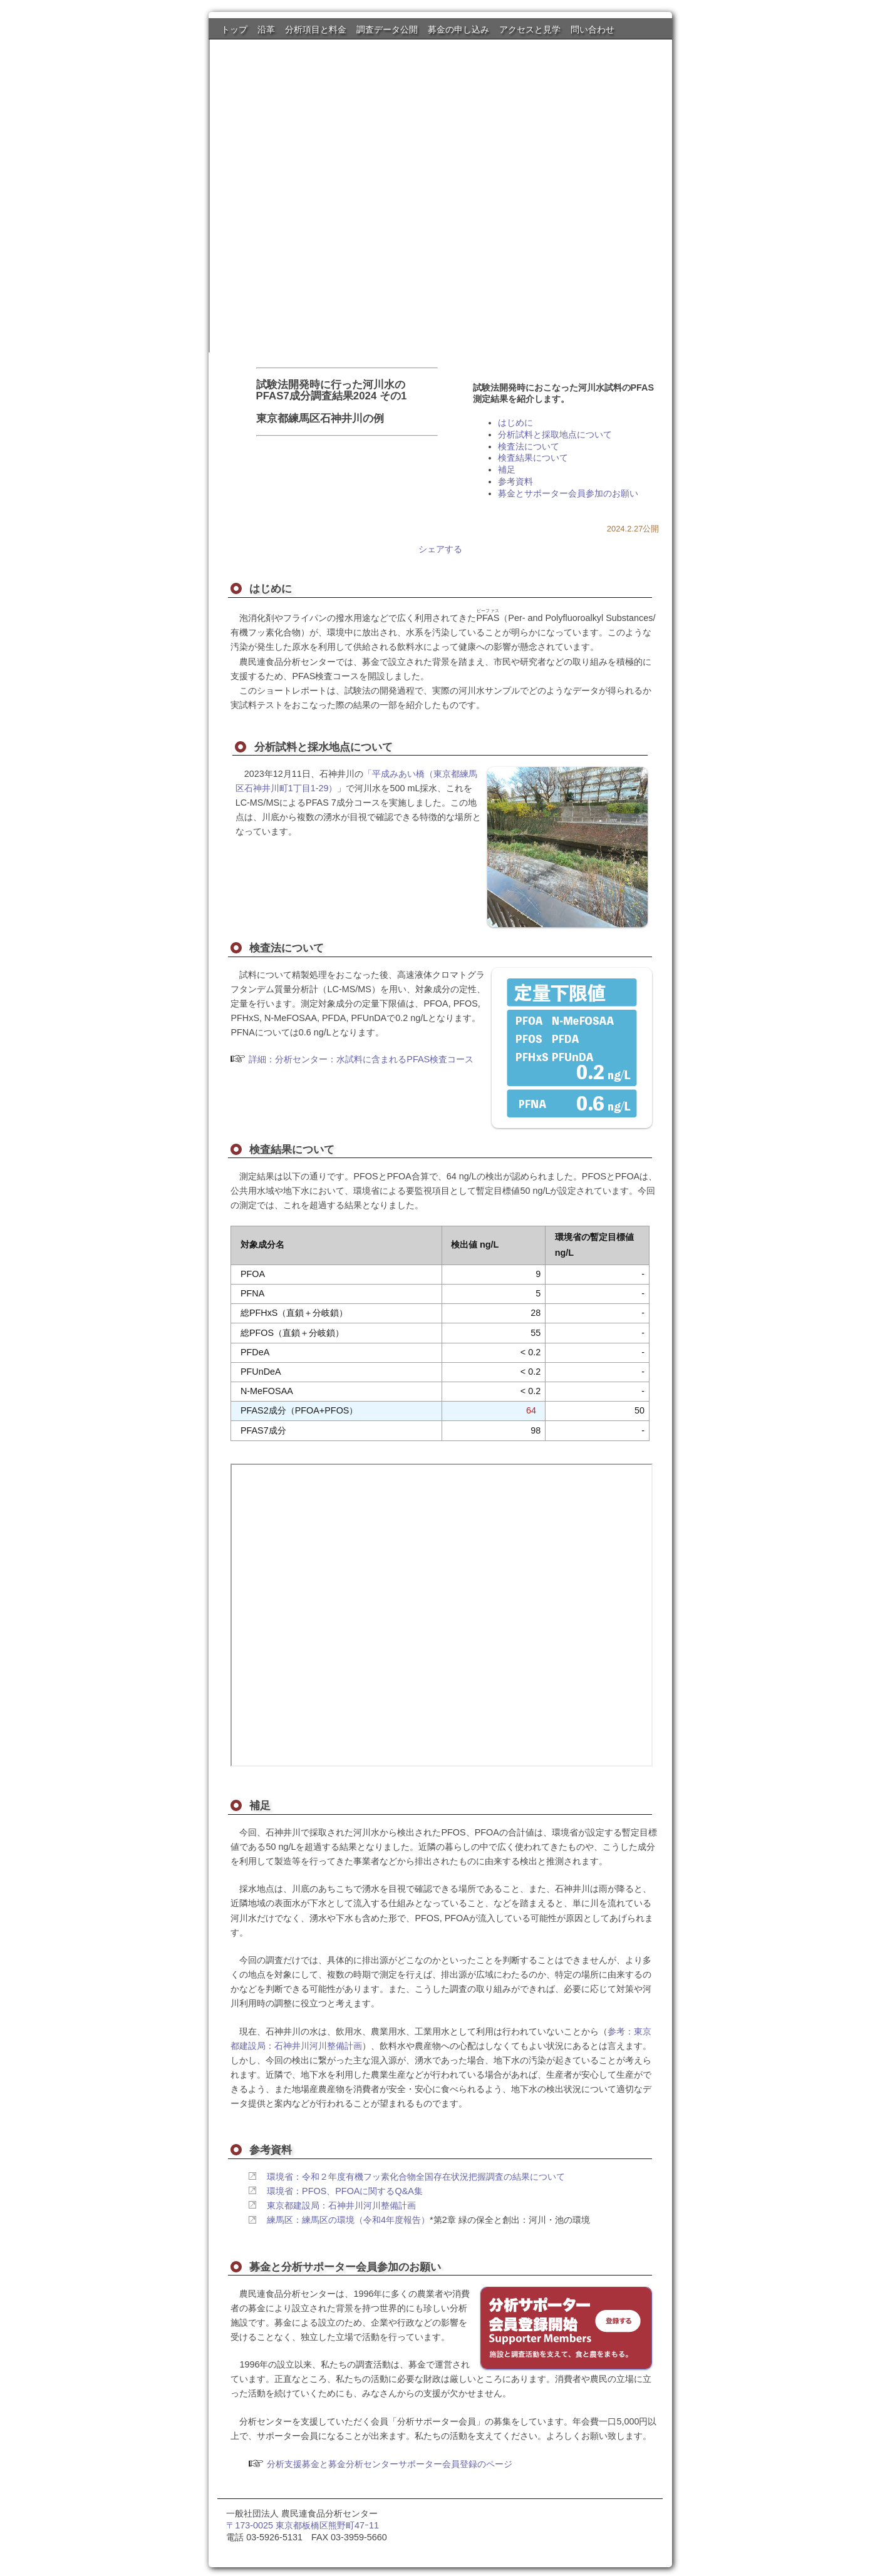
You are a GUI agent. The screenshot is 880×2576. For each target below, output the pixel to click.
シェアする (440, 549)
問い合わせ (592, 29)
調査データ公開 (387, 29)
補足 (506, 469)
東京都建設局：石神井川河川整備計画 (341, 2205)
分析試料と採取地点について (555, 434)
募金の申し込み (458, 29)
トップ (234, 29)
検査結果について (533, 458)
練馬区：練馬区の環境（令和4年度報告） (348, 2220)
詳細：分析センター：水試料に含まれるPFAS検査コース (361, 1059)
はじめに (515, 423)
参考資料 (515, 481)
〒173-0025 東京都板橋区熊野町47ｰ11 (302, 2525)
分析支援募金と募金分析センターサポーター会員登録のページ (389, 2464)
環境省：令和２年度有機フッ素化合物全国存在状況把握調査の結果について (416, 2177)
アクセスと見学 (530, 29)
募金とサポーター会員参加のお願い (568, 493)
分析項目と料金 (315, 29)
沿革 (266, 29)
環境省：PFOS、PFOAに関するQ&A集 (345, 2191)
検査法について (528, 446)
